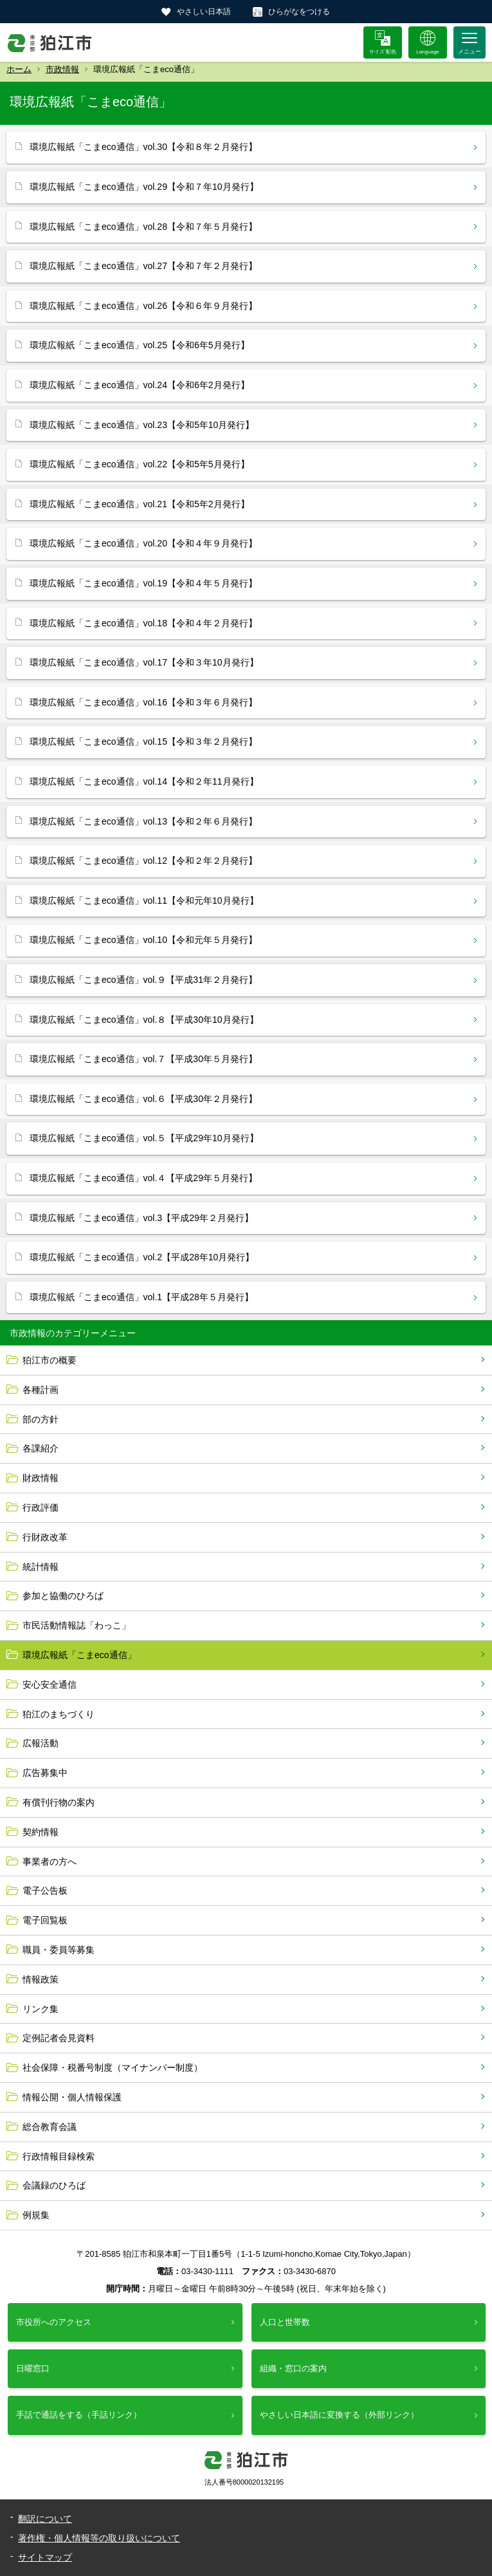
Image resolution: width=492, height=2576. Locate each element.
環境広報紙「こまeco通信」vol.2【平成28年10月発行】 (142, 1257)
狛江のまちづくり (59, 1714)
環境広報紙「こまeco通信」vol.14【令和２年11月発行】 (144, 781)
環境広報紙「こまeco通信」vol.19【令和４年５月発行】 (143, 583)
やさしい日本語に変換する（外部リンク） (339, 2415)
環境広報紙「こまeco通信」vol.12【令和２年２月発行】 (143, 860)
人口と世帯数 (285, 2322)
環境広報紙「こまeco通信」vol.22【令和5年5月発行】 (140, 464)
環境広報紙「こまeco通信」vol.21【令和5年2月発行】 (140, 504)
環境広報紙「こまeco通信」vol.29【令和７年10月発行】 (144, 187)
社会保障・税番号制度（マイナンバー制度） (113, 2067)
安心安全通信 (50, 1684)
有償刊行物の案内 (59, 1802)
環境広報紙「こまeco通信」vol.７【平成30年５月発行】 (143, 1059)
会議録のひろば (54, 2185)
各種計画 (41, 1390)
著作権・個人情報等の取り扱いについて (99, 2538)
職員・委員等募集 (59, 1950)
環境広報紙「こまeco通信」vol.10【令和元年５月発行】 (143, 940)
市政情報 (62, 69)
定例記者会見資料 (59, 2038)
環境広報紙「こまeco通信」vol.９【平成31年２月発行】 (143, 980)
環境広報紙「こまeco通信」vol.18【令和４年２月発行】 (143, 623)
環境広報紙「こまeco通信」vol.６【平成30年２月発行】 (143, 1099)
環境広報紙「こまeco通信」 (79, 1655)
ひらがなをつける (299, 11)
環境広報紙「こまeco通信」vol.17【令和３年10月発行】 (144, 662)
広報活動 (41, 1743)
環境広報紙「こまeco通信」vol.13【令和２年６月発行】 (143, 821)
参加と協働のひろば (63, 1596)
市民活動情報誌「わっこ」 (77, 1625)
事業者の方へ (50, 1861)
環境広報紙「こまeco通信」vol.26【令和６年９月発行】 (143, 306)
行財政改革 (45, 1537)
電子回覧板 (45, 1920)
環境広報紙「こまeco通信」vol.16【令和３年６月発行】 (143, 702)
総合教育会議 (50, 2127)
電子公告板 (45, 1890)
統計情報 (41, 1567)
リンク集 (41, 2009)
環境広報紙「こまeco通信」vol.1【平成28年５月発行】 (141, 1297)
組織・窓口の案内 (293, 2368)
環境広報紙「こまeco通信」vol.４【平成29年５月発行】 (143, 1178)
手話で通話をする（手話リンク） (78, 2415)
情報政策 (41, 1979)
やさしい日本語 (204, 11)
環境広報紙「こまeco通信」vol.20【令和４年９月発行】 (143, 543)
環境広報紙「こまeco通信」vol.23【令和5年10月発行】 (142, 425)
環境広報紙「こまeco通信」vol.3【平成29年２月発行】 (141, 1218)
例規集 (36, 2215)
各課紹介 (41, 1448)
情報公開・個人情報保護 (72, 2097)
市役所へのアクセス (53, 2322)
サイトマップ (45, 2557)
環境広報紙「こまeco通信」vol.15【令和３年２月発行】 (143, 741)
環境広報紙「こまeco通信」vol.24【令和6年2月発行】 (140, 385)
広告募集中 (45, 1773)
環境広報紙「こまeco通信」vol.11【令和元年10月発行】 (144, 900)
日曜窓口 (33, 2368)
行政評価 (41, 1507)
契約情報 (41, 1832)
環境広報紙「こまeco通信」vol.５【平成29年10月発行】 (144, 1138)
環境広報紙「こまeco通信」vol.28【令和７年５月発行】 (143, 226)
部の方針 (41, 1419)
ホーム (19, 69)
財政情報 (41, 1478)
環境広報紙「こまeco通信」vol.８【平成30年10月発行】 (144, 1019)
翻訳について (45, 2519)
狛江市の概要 (50, 1360)
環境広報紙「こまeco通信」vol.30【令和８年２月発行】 (143, 147)
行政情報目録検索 (59, 2156)
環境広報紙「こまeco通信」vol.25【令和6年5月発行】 (140, 345)
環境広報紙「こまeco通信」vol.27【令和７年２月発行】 (143, 266)
